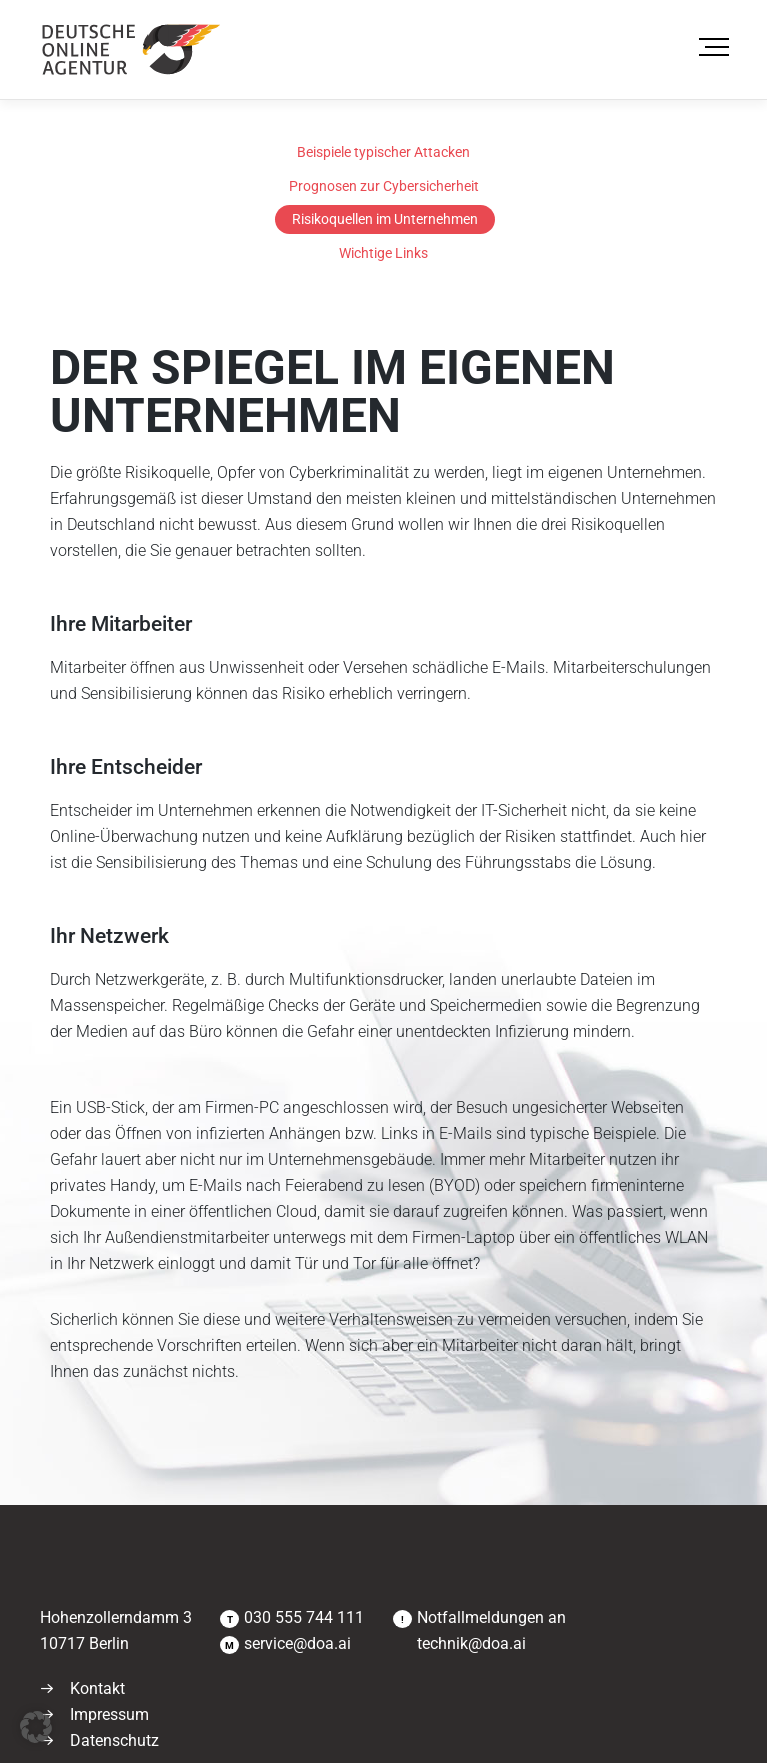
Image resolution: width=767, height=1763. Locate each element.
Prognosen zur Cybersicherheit (384, 186)
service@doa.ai (297, 1643)
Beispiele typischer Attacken (383, 152)
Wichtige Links (383, 253)
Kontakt (97, 1688)
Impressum (109, 1714)
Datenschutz (114, 1740)
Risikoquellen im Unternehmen (385, 219)
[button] (36, 1727)
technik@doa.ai (471, 1643)
